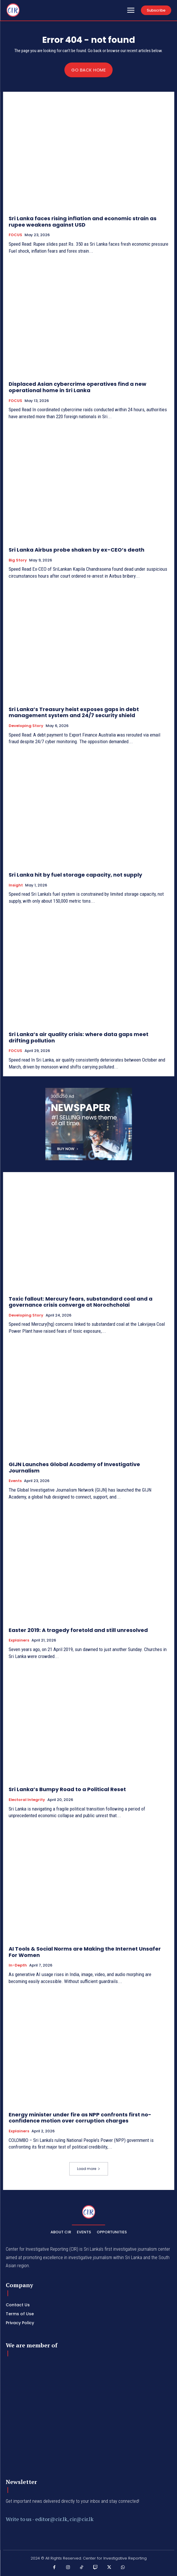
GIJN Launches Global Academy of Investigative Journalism (74, 1467)
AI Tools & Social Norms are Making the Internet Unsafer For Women (85, 1952)
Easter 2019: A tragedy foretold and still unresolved (78, 1630)
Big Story (18, 560)
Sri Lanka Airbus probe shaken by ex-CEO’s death (76, 549)
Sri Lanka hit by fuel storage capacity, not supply (75, 874)
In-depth (18, 1965)
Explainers (19, 1640)
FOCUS (15, 235)
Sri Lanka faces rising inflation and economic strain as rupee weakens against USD (82, 221)
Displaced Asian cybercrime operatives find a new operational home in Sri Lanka (77, 387)
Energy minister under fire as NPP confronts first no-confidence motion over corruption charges (80, 2118)
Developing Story (26, 726)
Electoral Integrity (27, 1799)
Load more (88, 2168)
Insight (16, 885)
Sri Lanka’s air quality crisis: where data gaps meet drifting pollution (78, 1037)
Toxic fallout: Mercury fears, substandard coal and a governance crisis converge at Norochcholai (80, 1302)
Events (15, 1481)
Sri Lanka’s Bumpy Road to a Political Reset (67, 1789)
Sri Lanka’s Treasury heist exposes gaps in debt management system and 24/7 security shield (74, 712)
